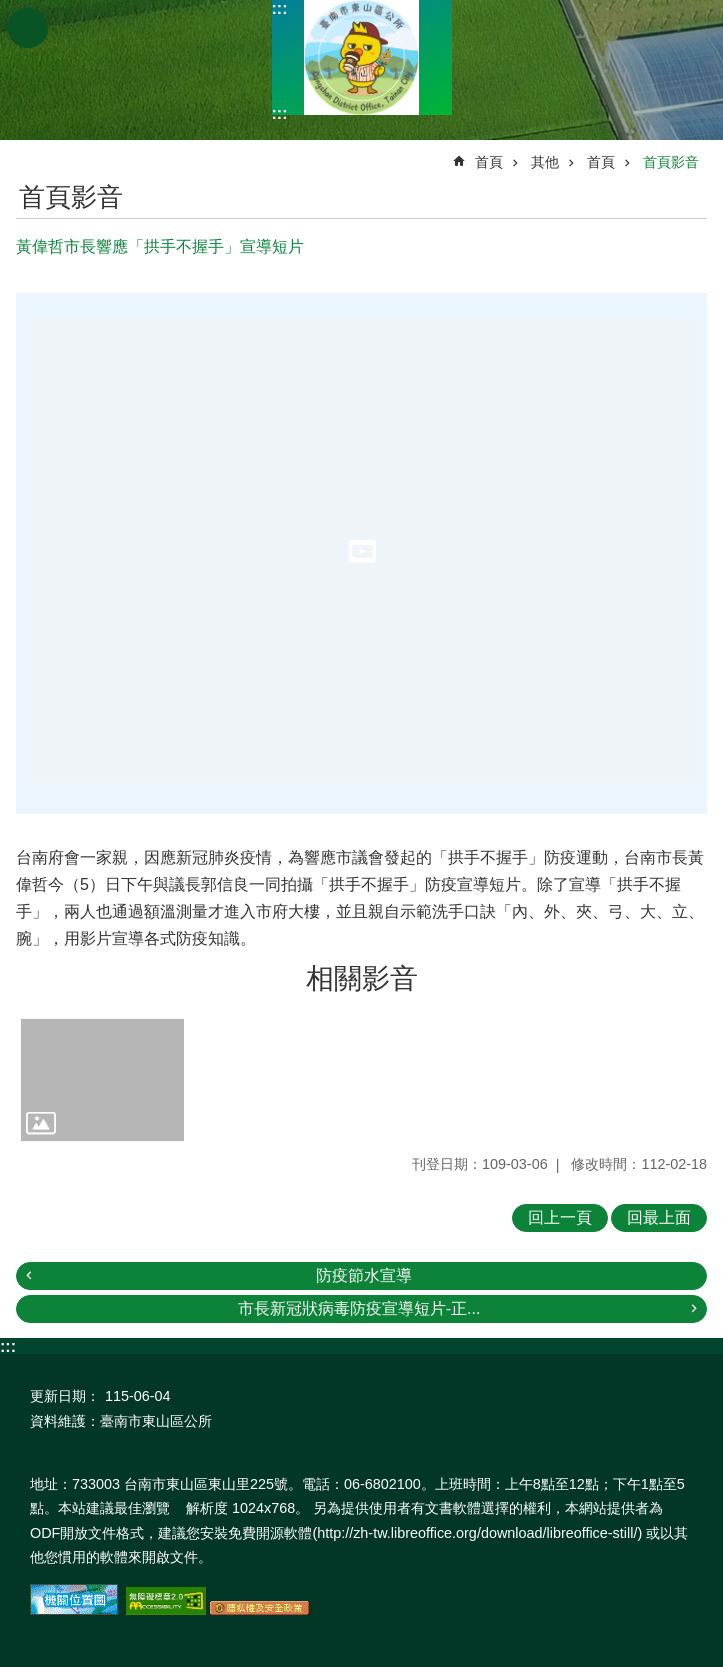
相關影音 (362, 978)
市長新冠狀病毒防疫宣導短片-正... (359, 1308)
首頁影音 (671, 162)
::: (280, 8)
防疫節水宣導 (364, 1275)
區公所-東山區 (362, 57)
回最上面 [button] (659, 1217)
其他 (545, 162)
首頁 (489, 162)
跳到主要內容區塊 (10, 10)
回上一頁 (560, 1217)
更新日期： (65, 1396)
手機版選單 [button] (28, 28)
